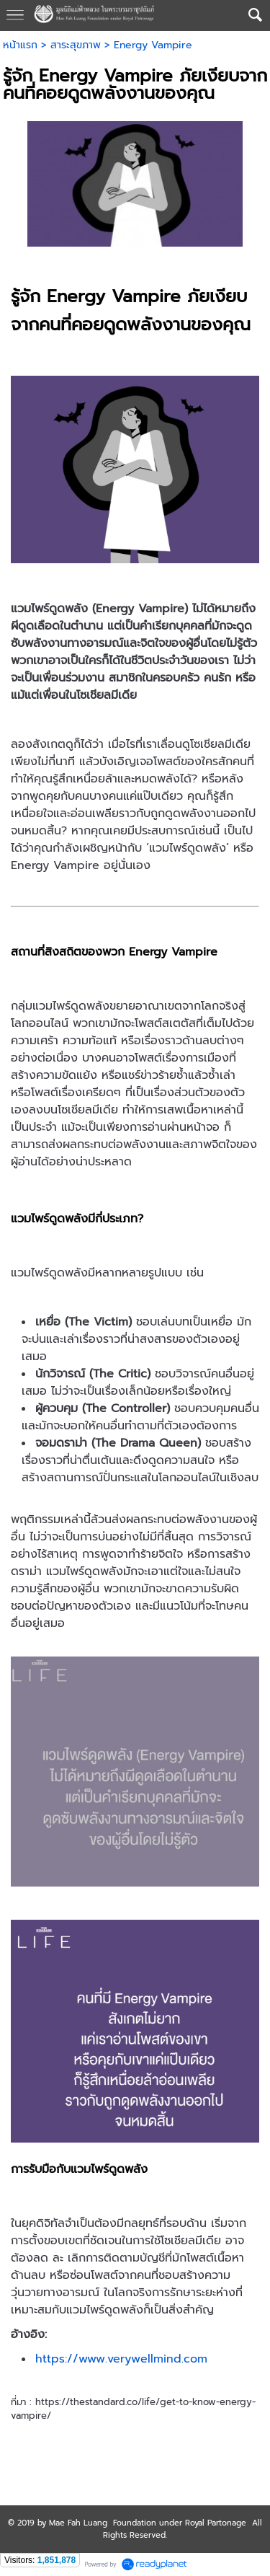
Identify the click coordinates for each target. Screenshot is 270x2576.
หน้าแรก (20, 45)
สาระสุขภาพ (75, 45)
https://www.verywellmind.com (121, 2359)
